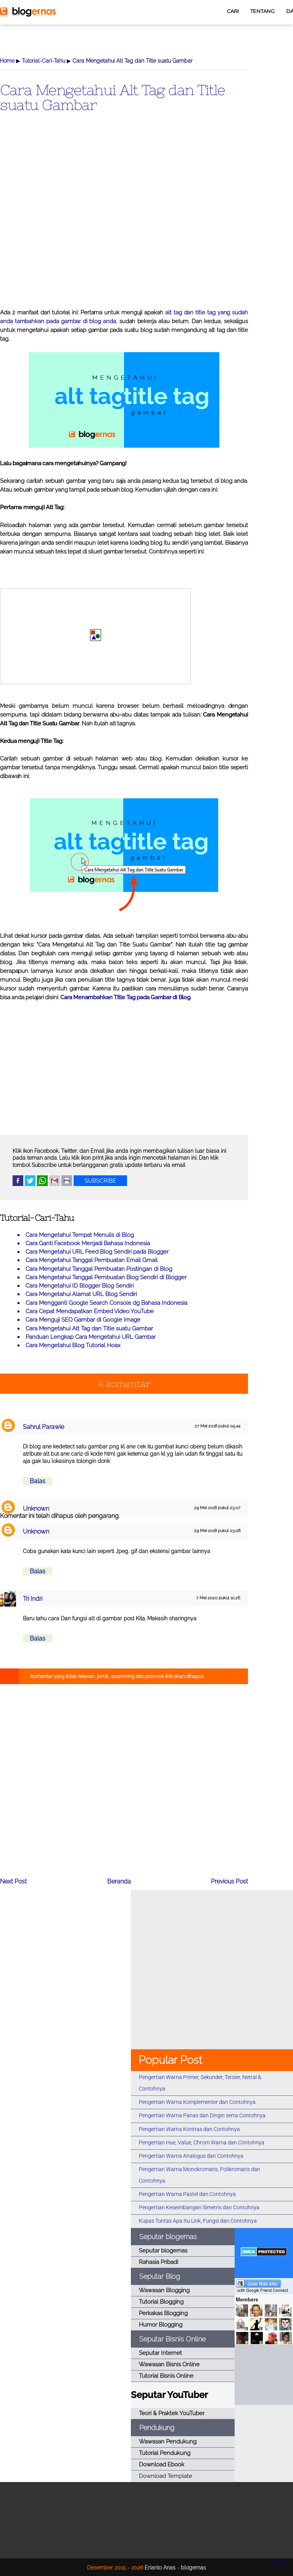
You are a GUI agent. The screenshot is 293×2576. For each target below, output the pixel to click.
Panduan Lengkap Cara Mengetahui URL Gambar (91, 1336)
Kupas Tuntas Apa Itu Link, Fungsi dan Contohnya (198, 2221)
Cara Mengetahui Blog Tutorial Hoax (73, 1345)
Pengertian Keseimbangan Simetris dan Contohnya (199, 2207)
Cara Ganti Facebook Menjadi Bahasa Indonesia (88, 1243)
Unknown (36, 1508)
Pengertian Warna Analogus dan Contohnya (191, 2156)
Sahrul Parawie (43, 1426)
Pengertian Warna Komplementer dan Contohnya (197, 2102)
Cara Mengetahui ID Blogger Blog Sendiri (80, 1285)
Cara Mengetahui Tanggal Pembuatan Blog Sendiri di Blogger (106, 1277)
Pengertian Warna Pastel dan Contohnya (187, 2194)
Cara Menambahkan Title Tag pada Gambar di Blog (125, 997)
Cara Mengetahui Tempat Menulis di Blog (80, 1234)
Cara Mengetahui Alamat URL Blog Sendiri (81, 1294)
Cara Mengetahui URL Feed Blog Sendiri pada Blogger (97, 1251)
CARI (233, 11)
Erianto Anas (160, 2567)
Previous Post (229, 1881)
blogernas (193, 2567)
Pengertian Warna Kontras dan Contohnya (189, 2129)
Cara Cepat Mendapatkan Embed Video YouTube (90, 1311)
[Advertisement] (124, 222)
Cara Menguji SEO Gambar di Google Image (83, 1319)
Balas (37, 1481)
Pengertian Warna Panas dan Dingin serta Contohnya (202, 2115)
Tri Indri (32, 1598)
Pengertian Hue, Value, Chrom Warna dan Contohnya (201, 2142)
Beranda (119, 1881)
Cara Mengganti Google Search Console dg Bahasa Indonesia (106, 1302)
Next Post (13, 1881)
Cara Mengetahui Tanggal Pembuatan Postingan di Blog (99, 1268)
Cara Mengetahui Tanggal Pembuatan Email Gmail (92, 1260)
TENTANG (262, 11)
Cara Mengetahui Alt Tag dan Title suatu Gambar (112, 97)
